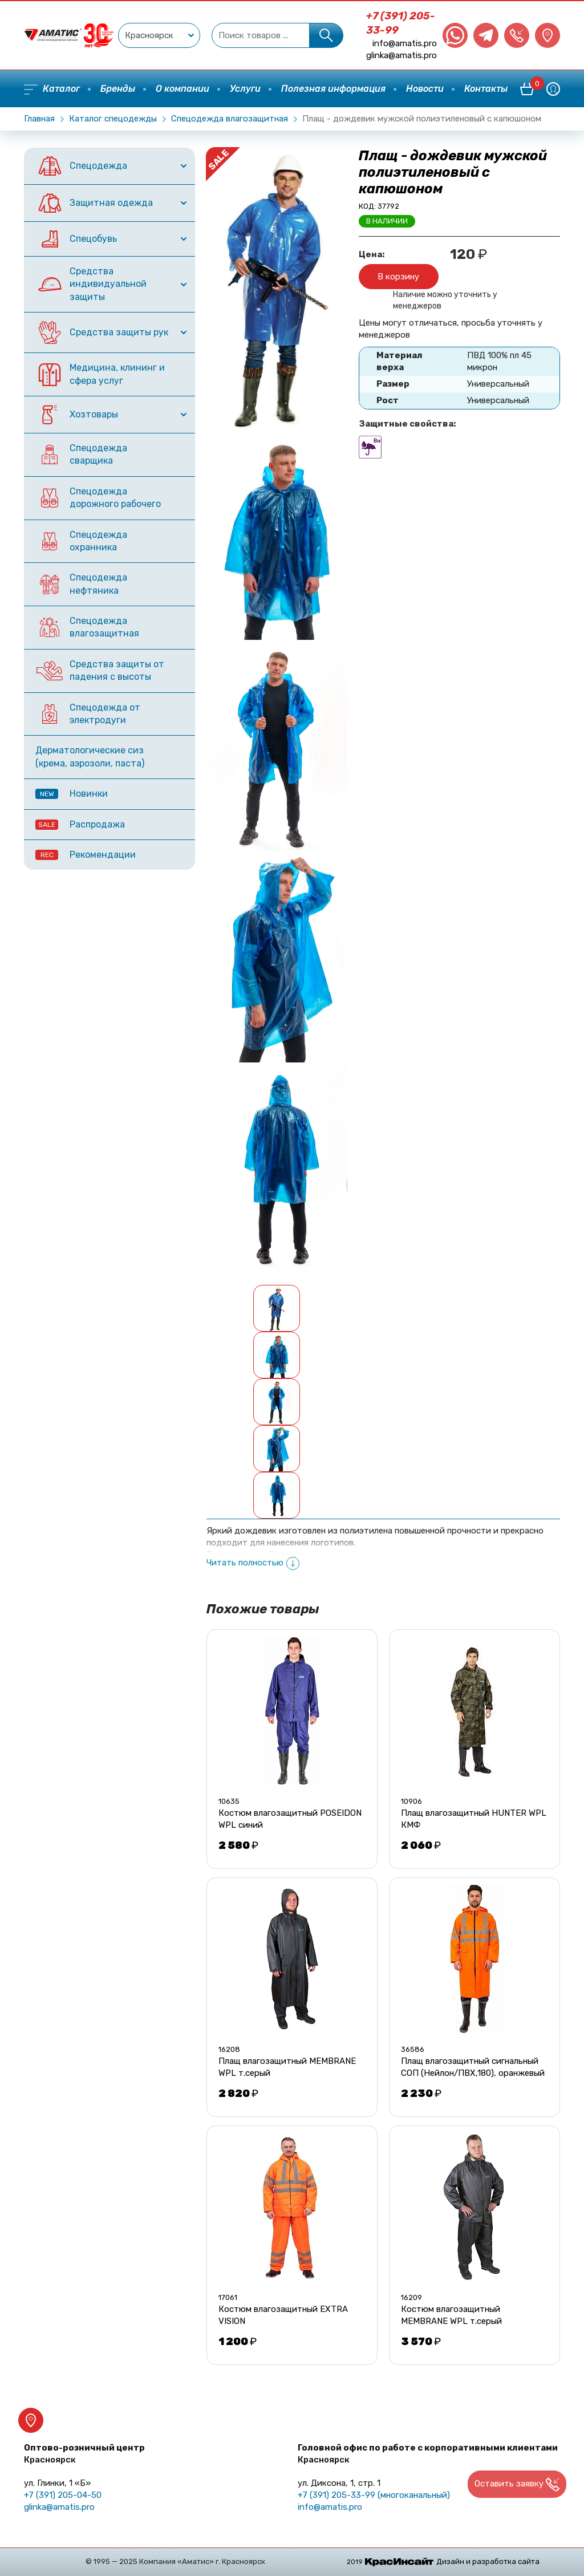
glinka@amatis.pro (401, 55)
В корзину (398, 276)
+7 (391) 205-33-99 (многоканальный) (374, 2495)
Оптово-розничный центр (84, 2454)
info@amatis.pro (404, 43)
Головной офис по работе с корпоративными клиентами (428, 2454)
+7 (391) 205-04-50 (63, 2495)
